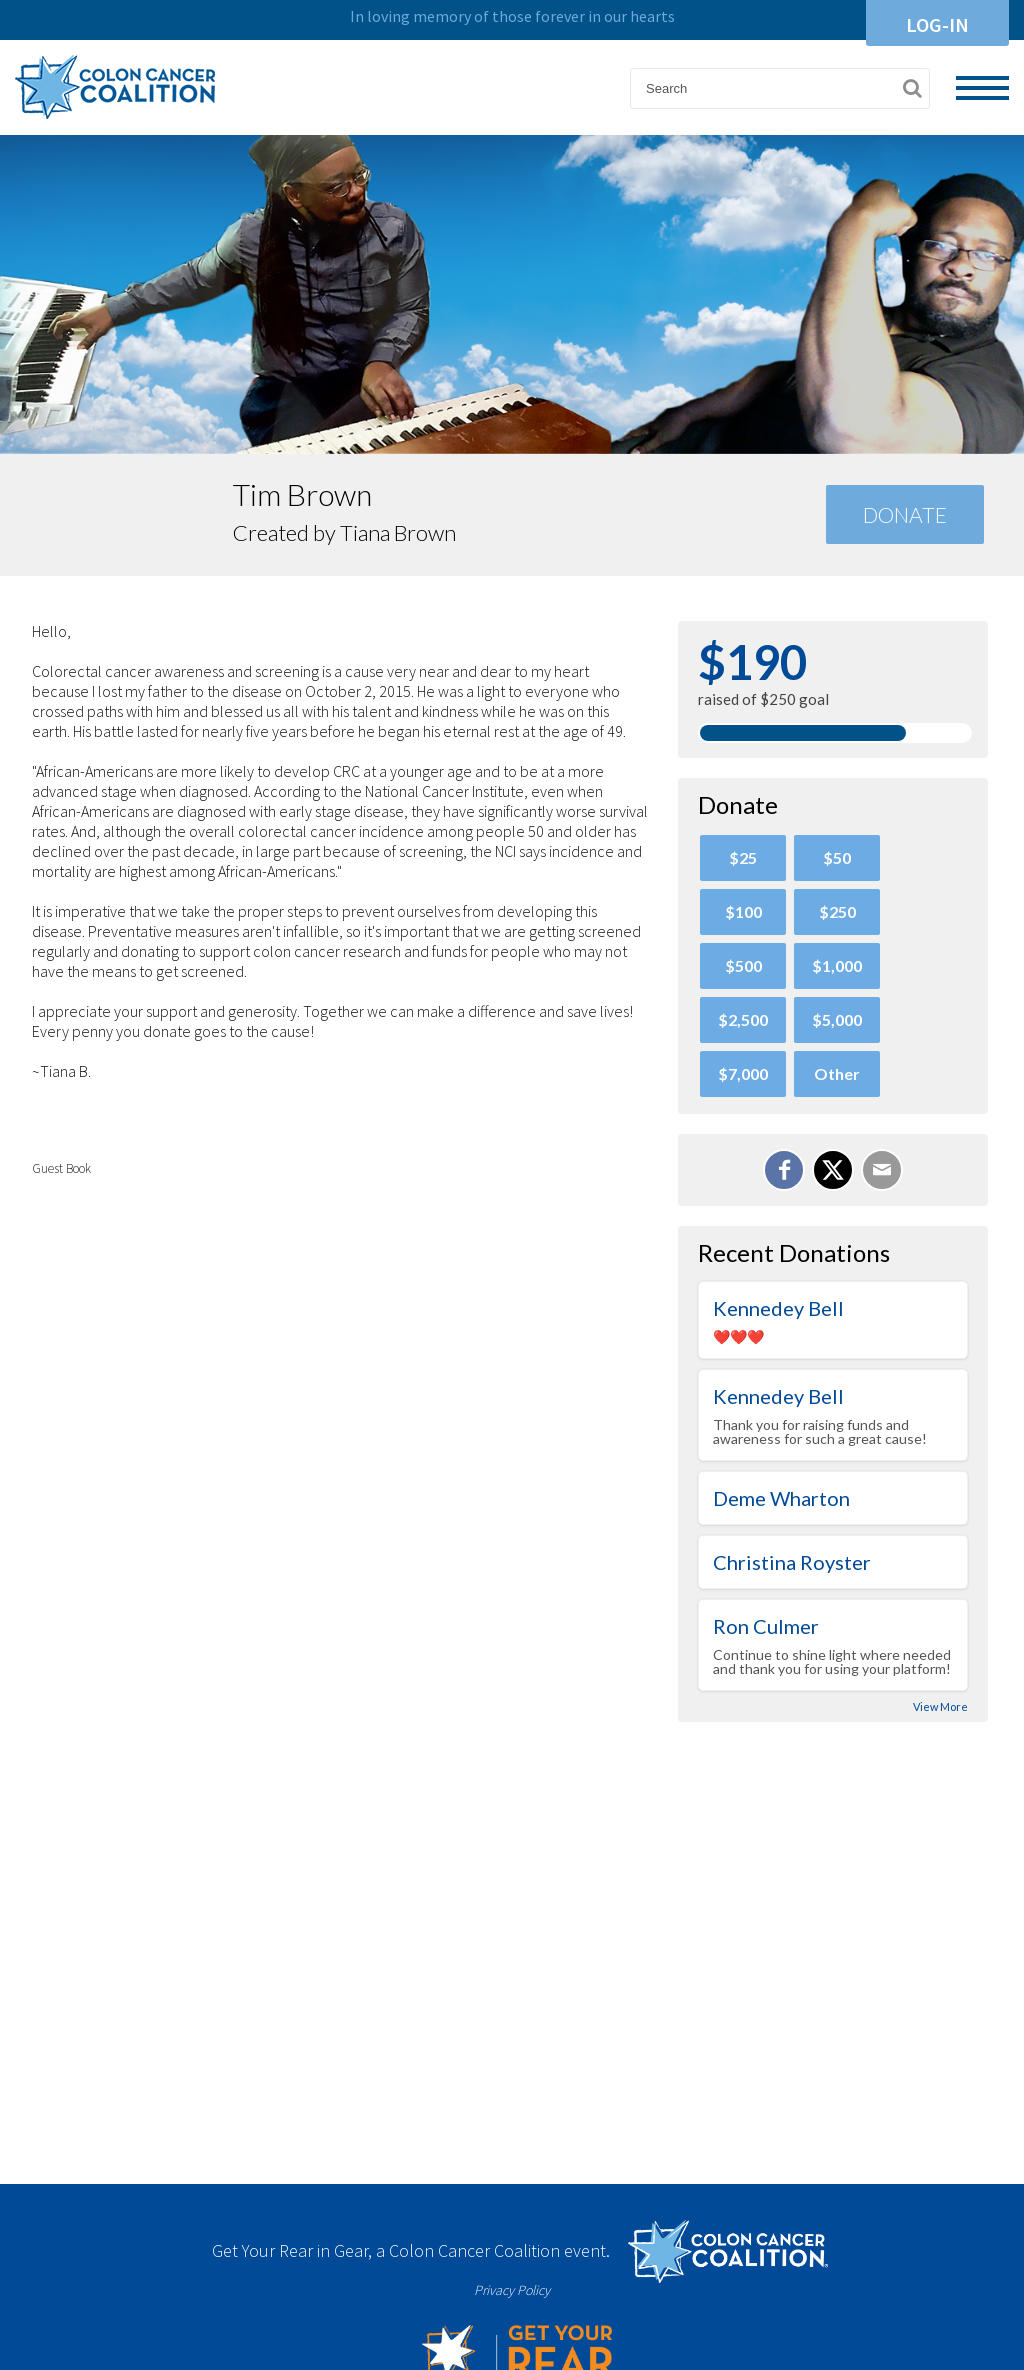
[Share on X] (833, 1170)
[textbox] (780, 88)
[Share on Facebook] (784, 1170)
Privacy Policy (512, 2290)
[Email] (882, 1170)
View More (940, 1706)
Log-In (937, 24)
